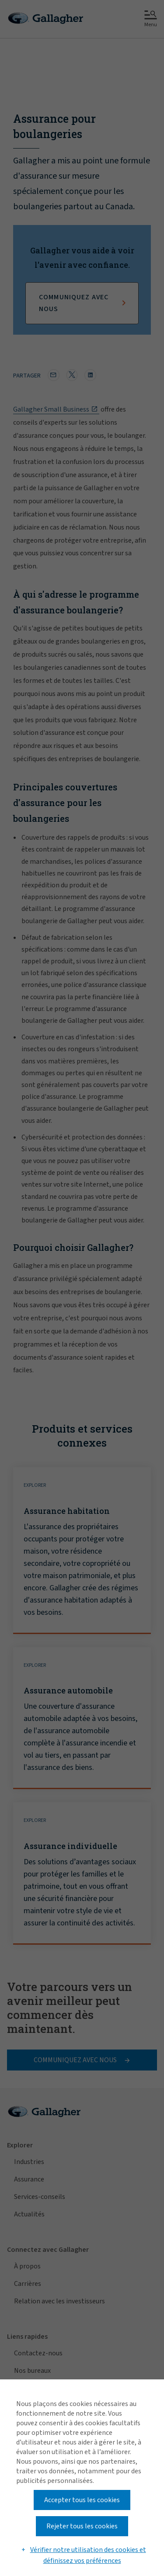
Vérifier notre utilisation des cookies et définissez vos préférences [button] (88, 2555)
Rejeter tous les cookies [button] (82, 2526)
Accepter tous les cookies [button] (82, 2500)
